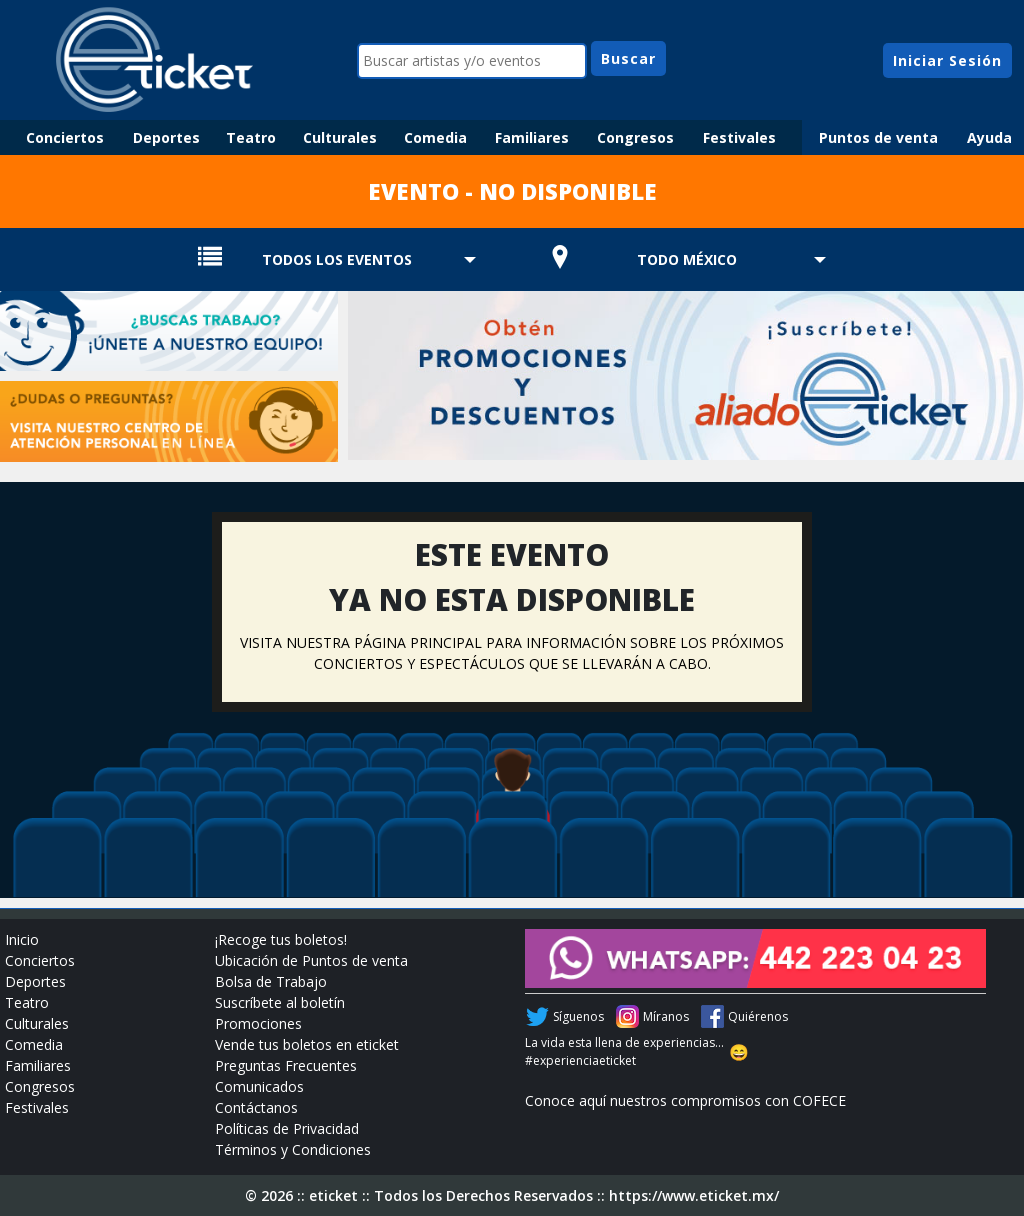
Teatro (251, 137)
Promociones (258, 1023)
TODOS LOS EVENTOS (337, 259)
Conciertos (65, 137)
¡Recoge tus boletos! (281, 939)
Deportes (166, 137)
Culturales (340, 137)
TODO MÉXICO (687, 259)
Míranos (666, 1016)
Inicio (22, 939)
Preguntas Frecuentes (286, 1065)
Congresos (635, 137)
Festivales (739, 137)
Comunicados (259, 1086)
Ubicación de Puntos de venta (311, 960)
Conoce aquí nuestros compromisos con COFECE (685, 1100)
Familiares (532, 137)
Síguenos (578, 1016)
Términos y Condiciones (293, 1149)
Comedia (435, 137)
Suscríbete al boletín (280, 1002)
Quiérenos (758, 1016)
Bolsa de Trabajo (271, 981)
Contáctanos (256, 1107)
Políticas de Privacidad (287, 1128)
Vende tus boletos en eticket (307, 1044)
